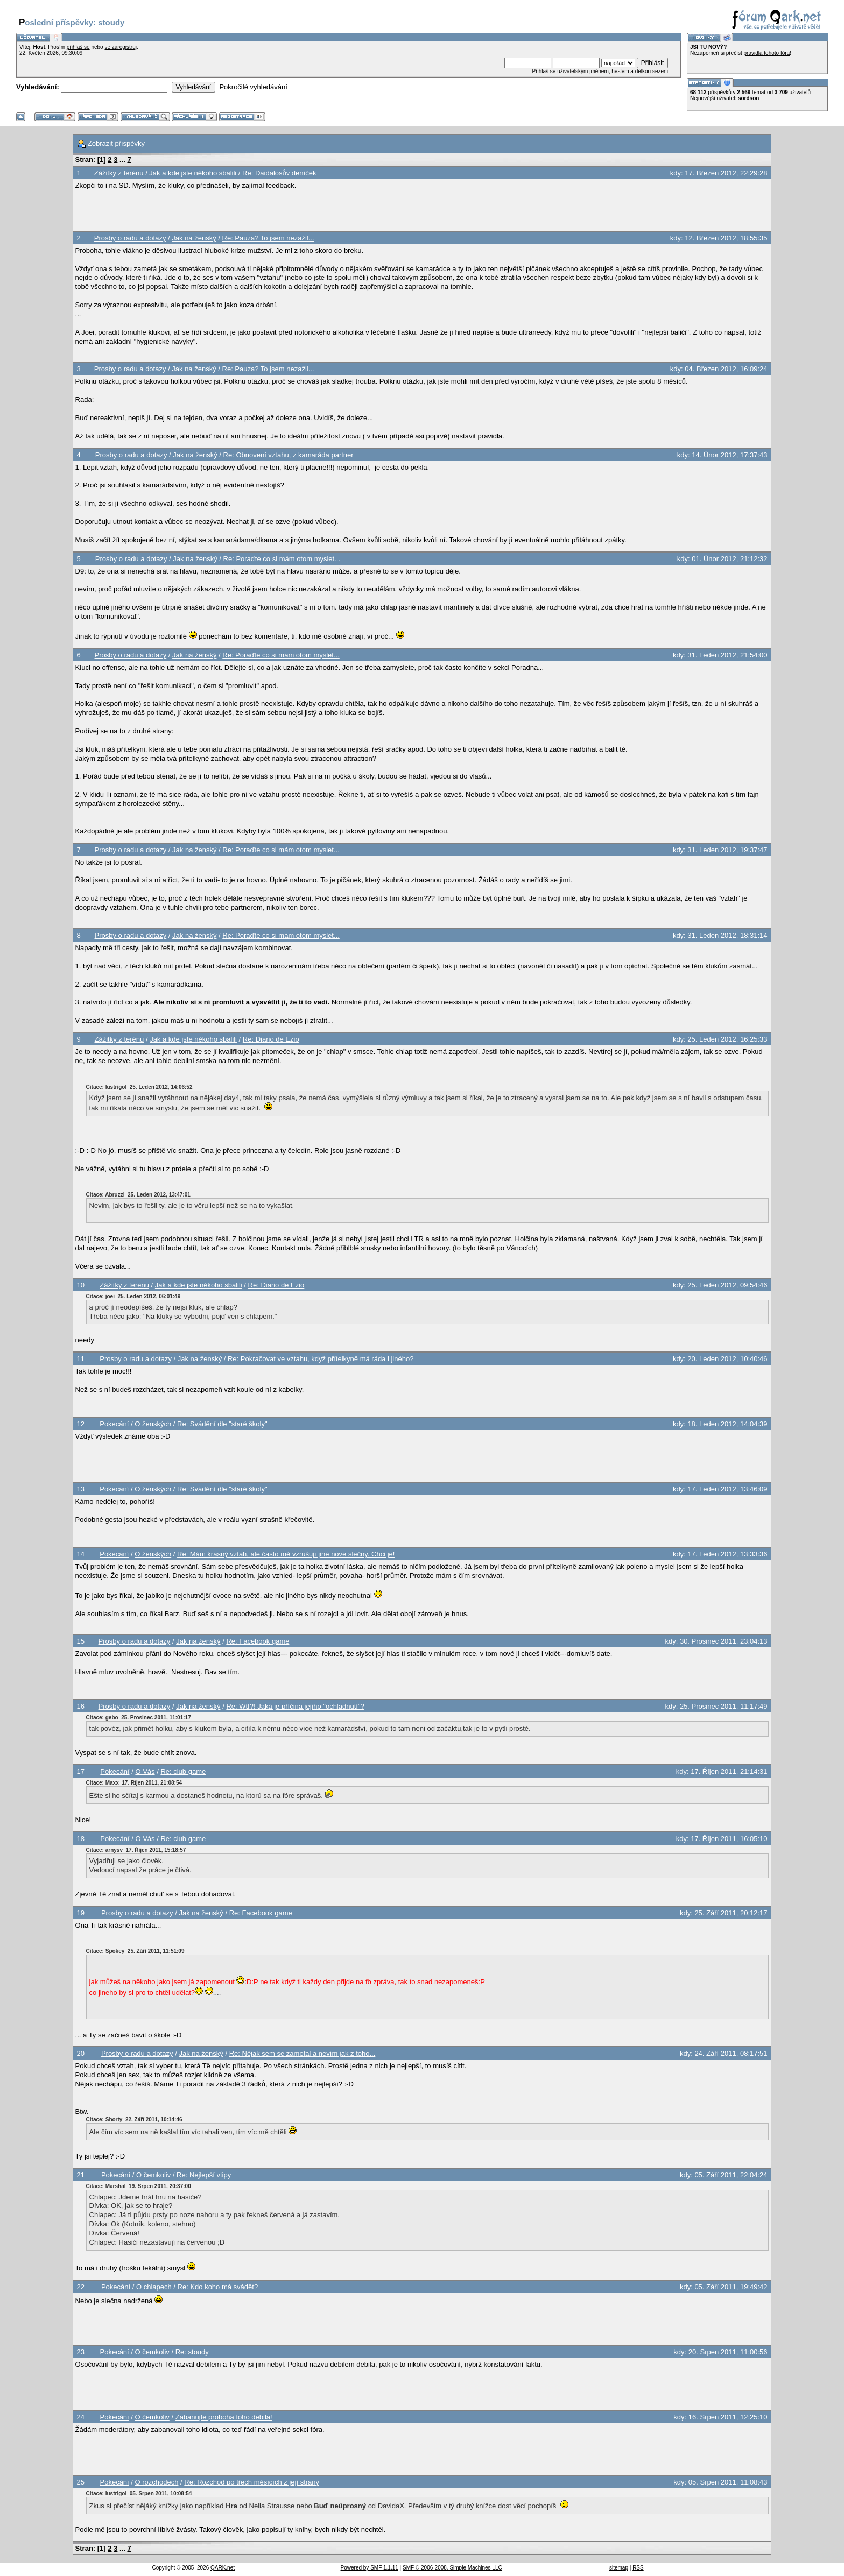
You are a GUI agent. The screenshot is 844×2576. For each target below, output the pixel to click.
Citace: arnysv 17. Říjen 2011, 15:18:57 (136, 1850)
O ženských (153, 1424)
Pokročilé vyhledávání (253, 87)
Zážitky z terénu (119, 173)
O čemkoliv (153, 2175)
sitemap (618, 2568)
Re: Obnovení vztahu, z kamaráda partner (288, 455)
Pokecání (114, 1424)
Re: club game (183, 1771)
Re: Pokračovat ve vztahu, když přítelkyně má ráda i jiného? (320, 1359)
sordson (748, 98)
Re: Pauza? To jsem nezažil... (268, 238)
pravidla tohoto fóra (767, 53)
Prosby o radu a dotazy (130, 238)
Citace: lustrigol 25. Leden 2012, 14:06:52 (139, 1087)
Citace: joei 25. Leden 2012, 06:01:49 (133, 1296)
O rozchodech (157, 2482)
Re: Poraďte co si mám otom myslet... (282, 559)
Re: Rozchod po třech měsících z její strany (251, 2482)
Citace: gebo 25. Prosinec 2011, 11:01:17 (138, 1718)
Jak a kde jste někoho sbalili (192, 173)
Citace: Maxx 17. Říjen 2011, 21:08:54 (134, 1783)
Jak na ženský (194, 238)
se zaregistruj (120, 47)
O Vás (144, 1771)
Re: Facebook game (257, 1641)
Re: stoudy (192, 2352)
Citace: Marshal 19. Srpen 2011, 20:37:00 (138, 2186)
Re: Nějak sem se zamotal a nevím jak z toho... (302, 2053)
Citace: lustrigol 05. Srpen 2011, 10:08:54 (139, 2493)
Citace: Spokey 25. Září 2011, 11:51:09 (135, 1951)
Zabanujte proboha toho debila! (223, 2417)
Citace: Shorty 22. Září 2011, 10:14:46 (134, 2119)
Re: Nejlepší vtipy (204, 2175)
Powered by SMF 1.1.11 (369, 2568)
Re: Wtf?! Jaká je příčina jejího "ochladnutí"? (295, 1706)
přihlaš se (78, 47)
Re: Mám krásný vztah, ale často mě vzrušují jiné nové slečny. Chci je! (286, 1554)
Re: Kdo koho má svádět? (218, 2287)
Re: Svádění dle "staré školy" (222, 1424)
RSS (638, 2568)
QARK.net (222, 2568)
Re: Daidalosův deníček (279, 173)
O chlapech (154, 2287)
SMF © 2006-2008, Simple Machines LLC (452, 2568)
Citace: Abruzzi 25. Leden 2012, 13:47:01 (138, 1195)
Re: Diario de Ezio (271, 1039)
